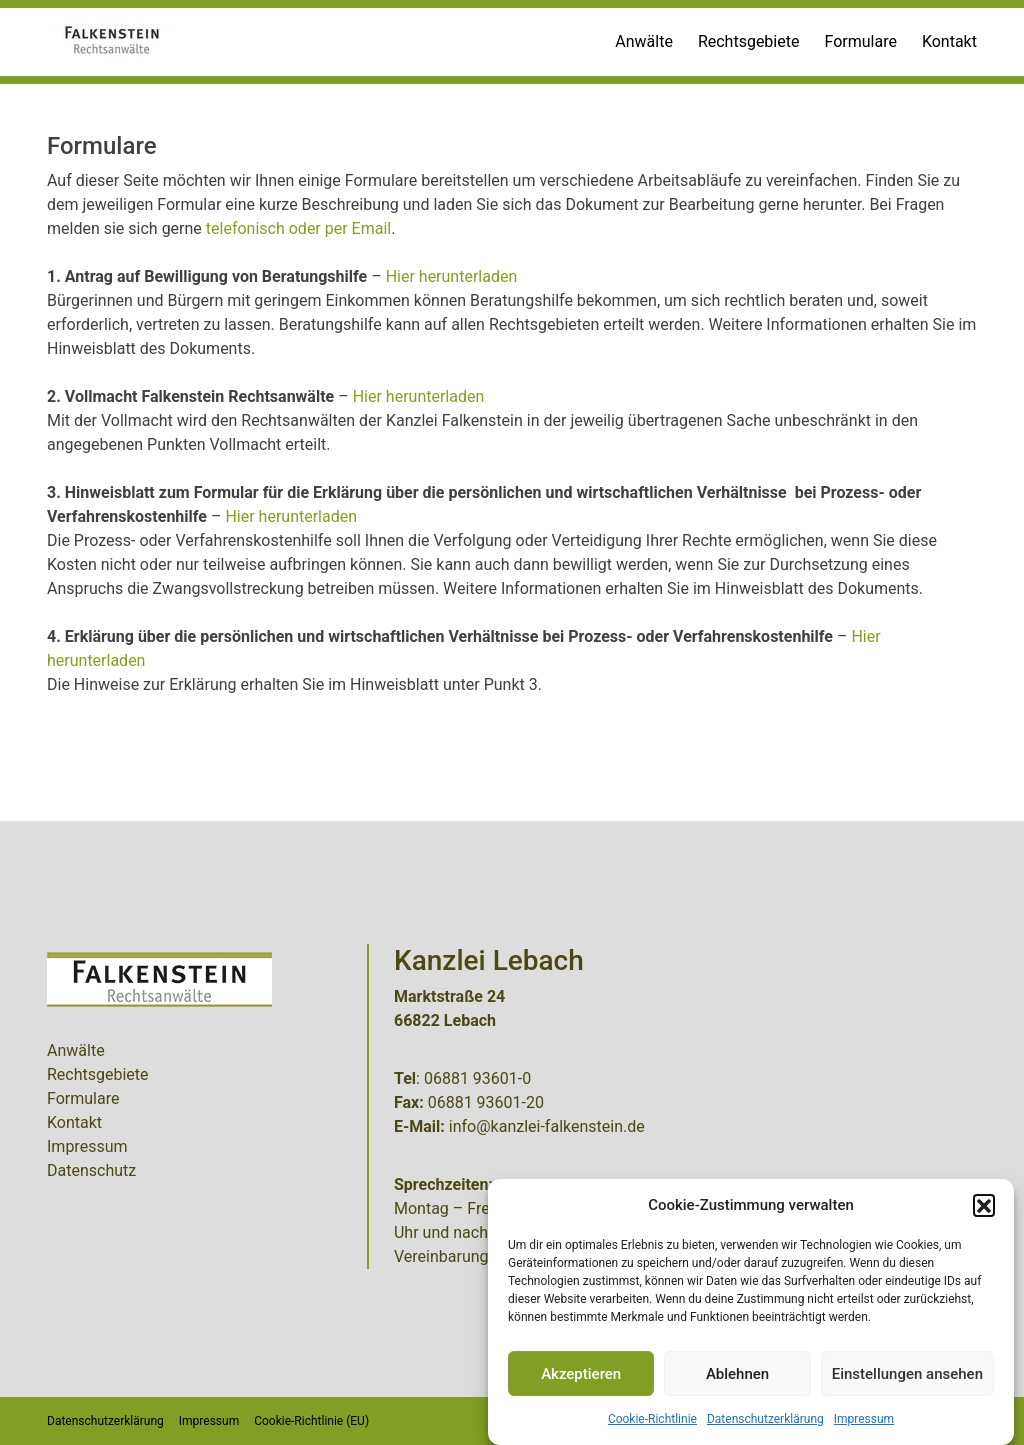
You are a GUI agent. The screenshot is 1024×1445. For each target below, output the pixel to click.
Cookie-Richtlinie (652, 1419)
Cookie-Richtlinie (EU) (311, 1421)
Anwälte (644, 41)
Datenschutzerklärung (765, 1419)
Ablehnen (737, 1374)
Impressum (864, 1419)
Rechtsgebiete (749, 41)
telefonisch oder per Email (298, 228)
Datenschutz (91, 1170)
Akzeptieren (581, 1374)
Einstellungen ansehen (907, 1374)
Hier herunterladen (452, 276)
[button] (984, 1205)
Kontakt (949, 41)
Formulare (860, 41)
